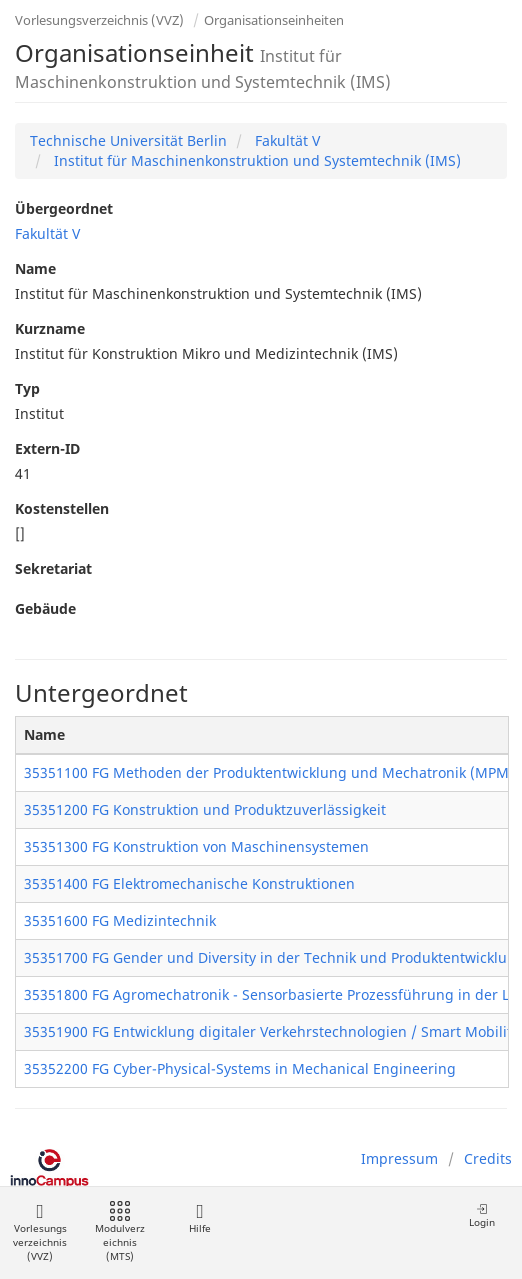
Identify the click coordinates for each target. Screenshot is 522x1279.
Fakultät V (285, 140)
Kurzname (50, 328)
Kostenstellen (62, 508)
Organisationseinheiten (274, 20)
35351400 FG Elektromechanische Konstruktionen (189, 883)
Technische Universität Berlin (128, 140)
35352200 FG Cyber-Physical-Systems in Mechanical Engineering (240, 1068)
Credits (488, 1158)
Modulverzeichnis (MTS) (120, 1232)
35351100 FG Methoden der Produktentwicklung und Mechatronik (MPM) (269, 772)
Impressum (399, 1158)
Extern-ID (47, 448)
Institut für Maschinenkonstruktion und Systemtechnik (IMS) (255, 160)
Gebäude (45, 608)
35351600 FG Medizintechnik (120, 920)
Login (482, 1215)
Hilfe (199, 1218)
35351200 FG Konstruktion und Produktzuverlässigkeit (205, 809)
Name (35, 268)
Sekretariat (53, 568)
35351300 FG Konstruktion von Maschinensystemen (196, 846)
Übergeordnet (64, 208)
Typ (27, 388)
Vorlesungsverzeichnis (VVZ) (99, 20)
